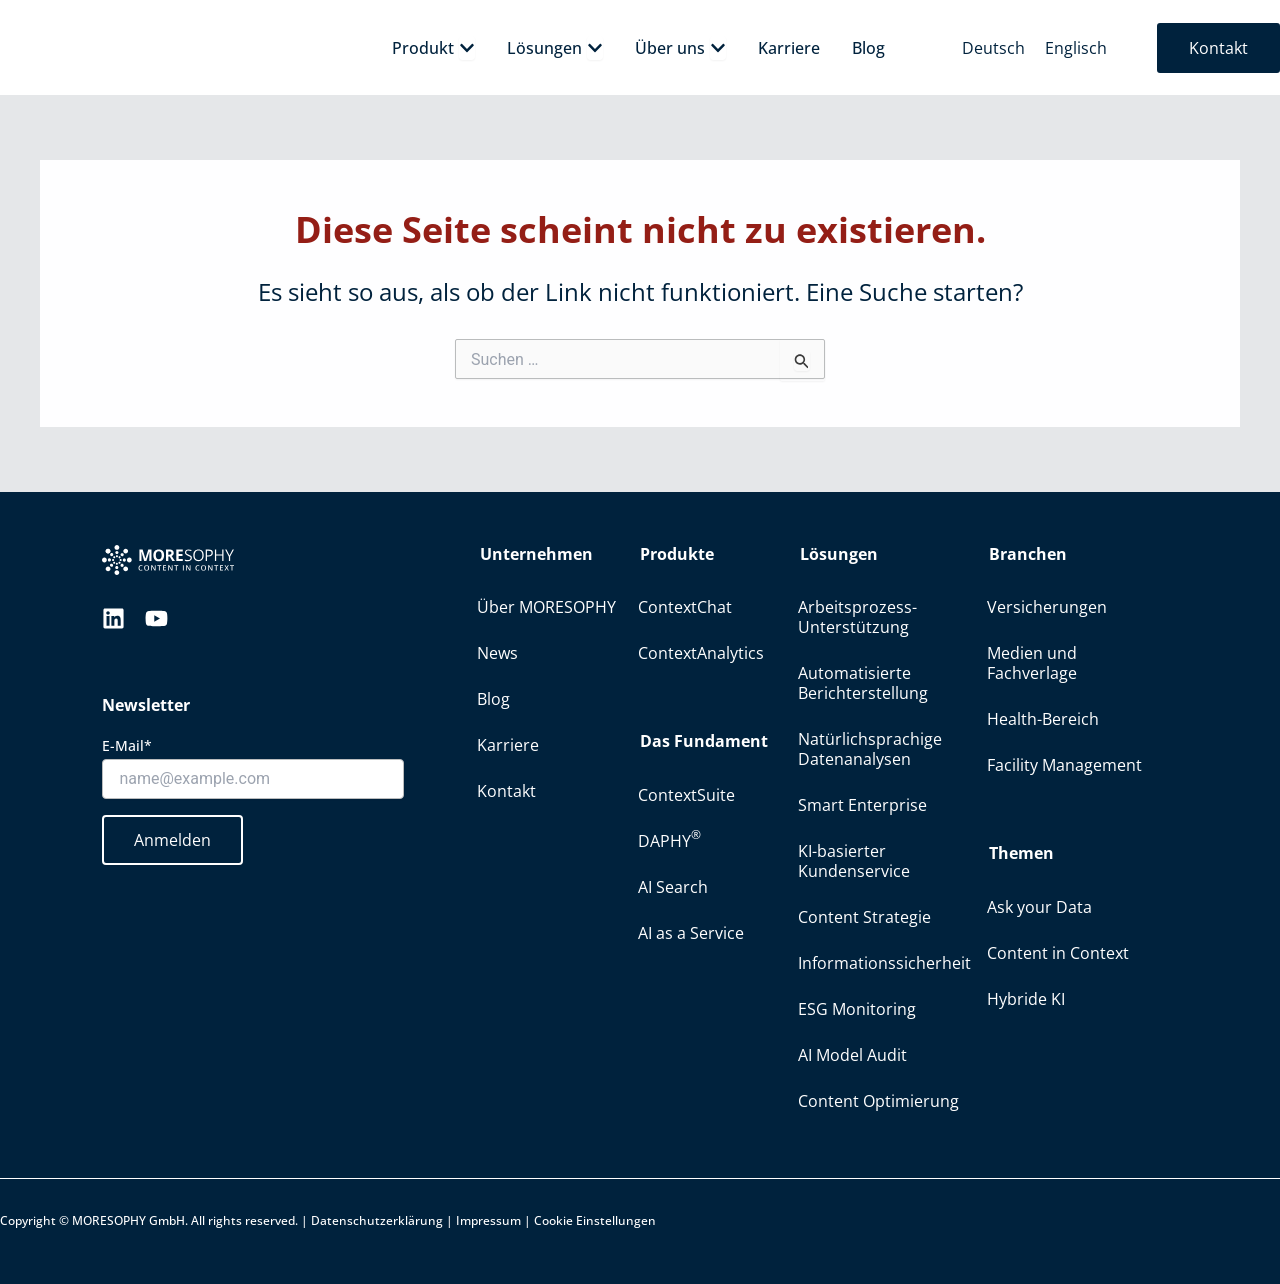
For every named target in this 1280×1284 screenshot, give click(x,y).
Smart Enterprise (862, 805)
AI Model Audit (852, 1055)
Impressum (488, 1220)
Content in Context (1058, 953)
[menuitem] (993, 47)
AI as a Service (691, 933)
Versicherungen (1047, 607)
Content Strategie (864, 917)
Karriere (508, 745)
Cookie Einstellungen (595, 1220)
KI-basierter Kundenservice (854, 861)
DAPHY (669, 839)
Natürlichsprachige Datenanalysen (870, 749)
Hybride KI (1026, 999)
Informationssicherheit (884, 963)
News (497, 653)
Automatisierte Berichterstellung (863, 683)
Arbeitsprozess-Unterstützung (857, 617)
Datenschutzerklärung (377, 1220)
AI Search (673, 887)
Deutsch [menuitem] (993, 48)
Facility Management (1064, 765)
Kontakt (506, 791)
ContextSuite (686, 795)
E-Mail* (127, 745)
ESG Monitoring (857, 1009)
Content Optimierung (878, 1101)
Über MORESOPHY (546, 607)
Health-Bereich (1043, 719)
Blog (493, 699)
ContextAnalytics (701, 653)
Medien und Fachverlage (1032, 663)
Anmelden (172, 840)
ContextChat (685, 607)
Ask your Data (1039, 907)
